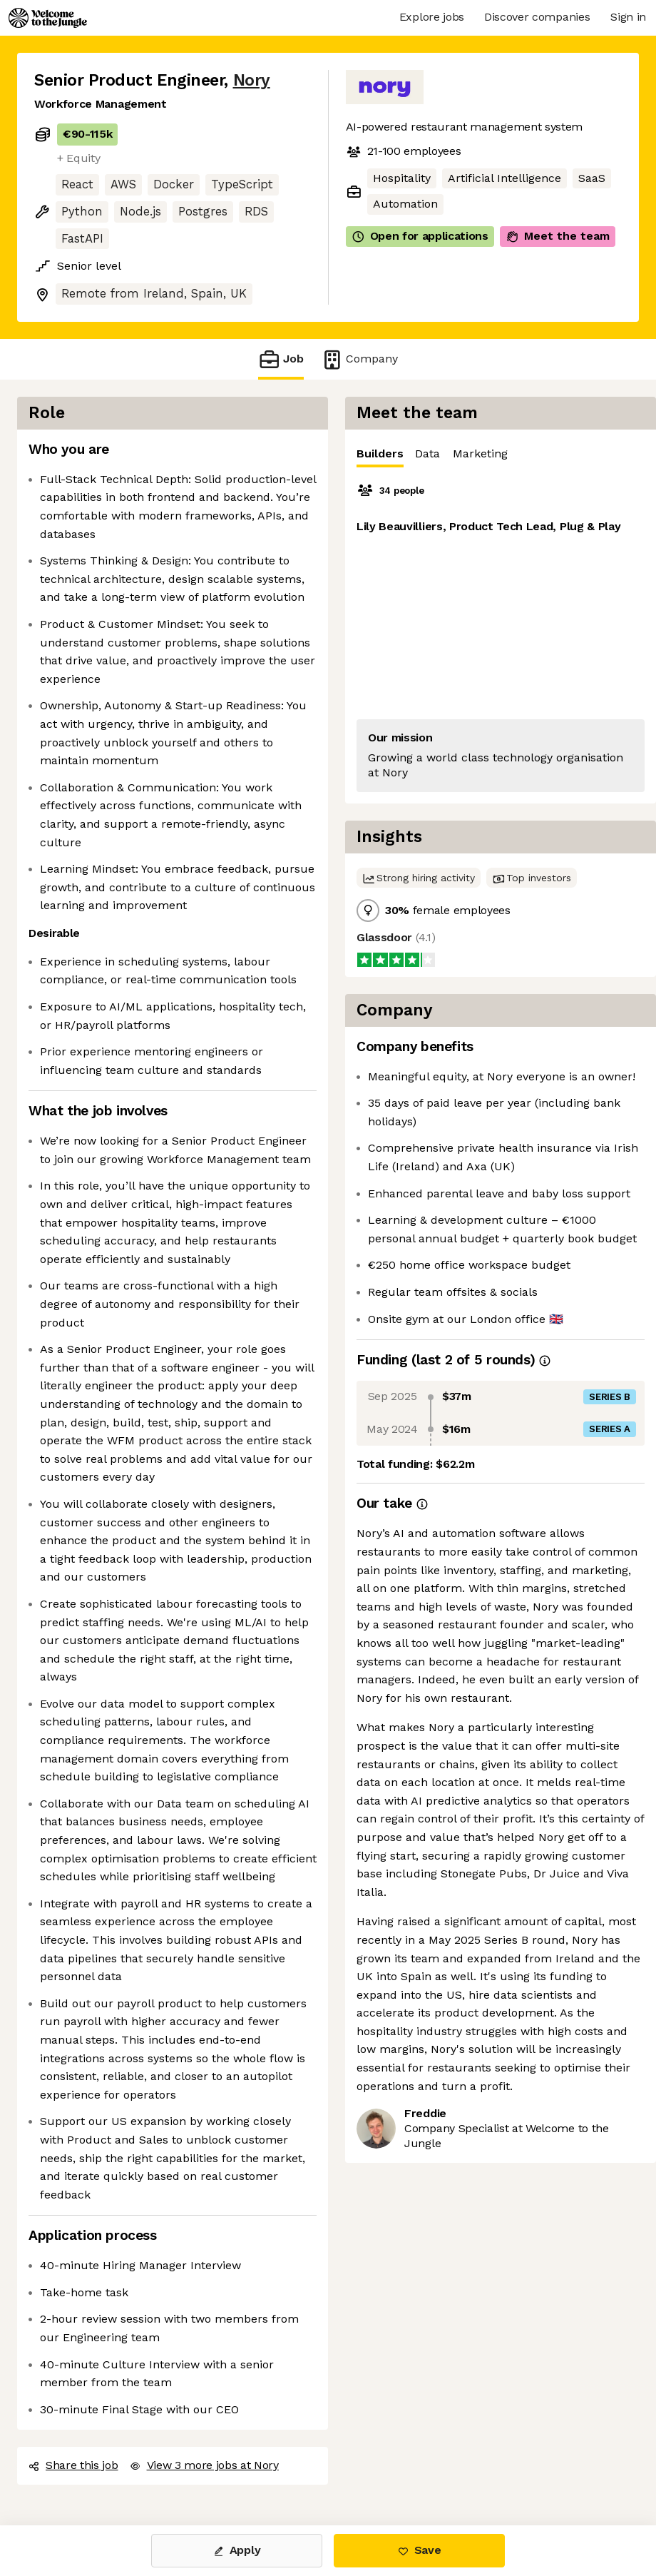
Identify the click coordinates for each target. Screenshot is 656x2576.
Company (359, 359)
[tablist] (501, 454)
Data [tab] (427, 453)
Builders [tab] (380, 457)
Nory (251, 80)
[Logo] (48, 18)
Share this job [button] (73, 2465)
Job (281, 359)
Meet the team (558, 236)
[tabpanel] (501, 635)
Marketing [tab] (480, 453)
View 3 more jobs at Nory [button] (204, 2465)
